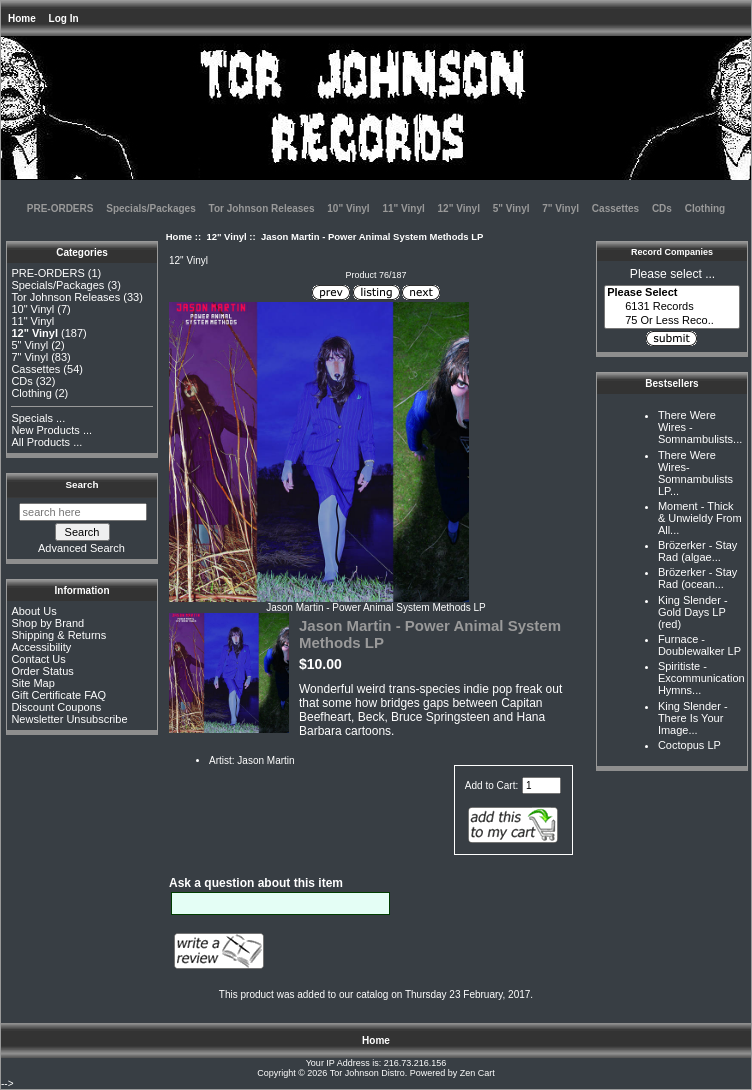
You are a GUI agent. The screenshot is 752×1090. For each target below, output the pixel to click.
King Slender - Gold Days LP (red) (693, 612)
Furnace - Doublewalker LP (699, 645)
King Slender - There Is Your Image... (693, 718)
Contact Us (38, 659)
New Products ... (51, 430)
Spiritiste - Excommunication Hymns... (701, 678)
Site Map (32, 683)
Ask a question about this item (256, 883)
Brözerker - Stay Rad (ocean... (697, 578)
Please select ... (672, 274)
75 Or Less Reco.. (672, 321)
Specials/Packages (151, 208)
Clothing (705, 208)
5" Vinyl (511, 208)
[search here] (83, 512)
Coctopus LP (689, 745)
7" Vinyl (560, 208)
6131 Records (672, 307)
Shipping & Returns (58, 635)
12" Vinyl (226, 236)
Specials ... (38, 418)
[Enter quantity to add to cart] (541, 785)
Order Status (42, 671)
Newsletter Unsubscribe (69, 719)
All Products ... (46, 442)
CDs (662, 208)
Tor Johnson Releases (262, 208)
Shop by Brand (47, 623)
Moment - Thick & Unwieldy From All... (700, 518)
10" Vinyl (348, 208)
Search (82, 484)
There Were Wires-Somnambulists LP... (695, 473)
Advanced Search (81, 548)
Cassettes (615, 208)
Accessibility (41, 647)
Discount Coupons (56, 707)
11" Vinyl (403, 208)
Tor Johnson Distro (367, 1073)
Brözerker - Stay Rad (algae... (697, 551)
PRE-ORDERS (60, 208)
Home (22, 18)
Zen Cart (477, 1073)
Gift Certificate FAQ (58, 695)
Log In (64, 18)
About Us (33, 611)
